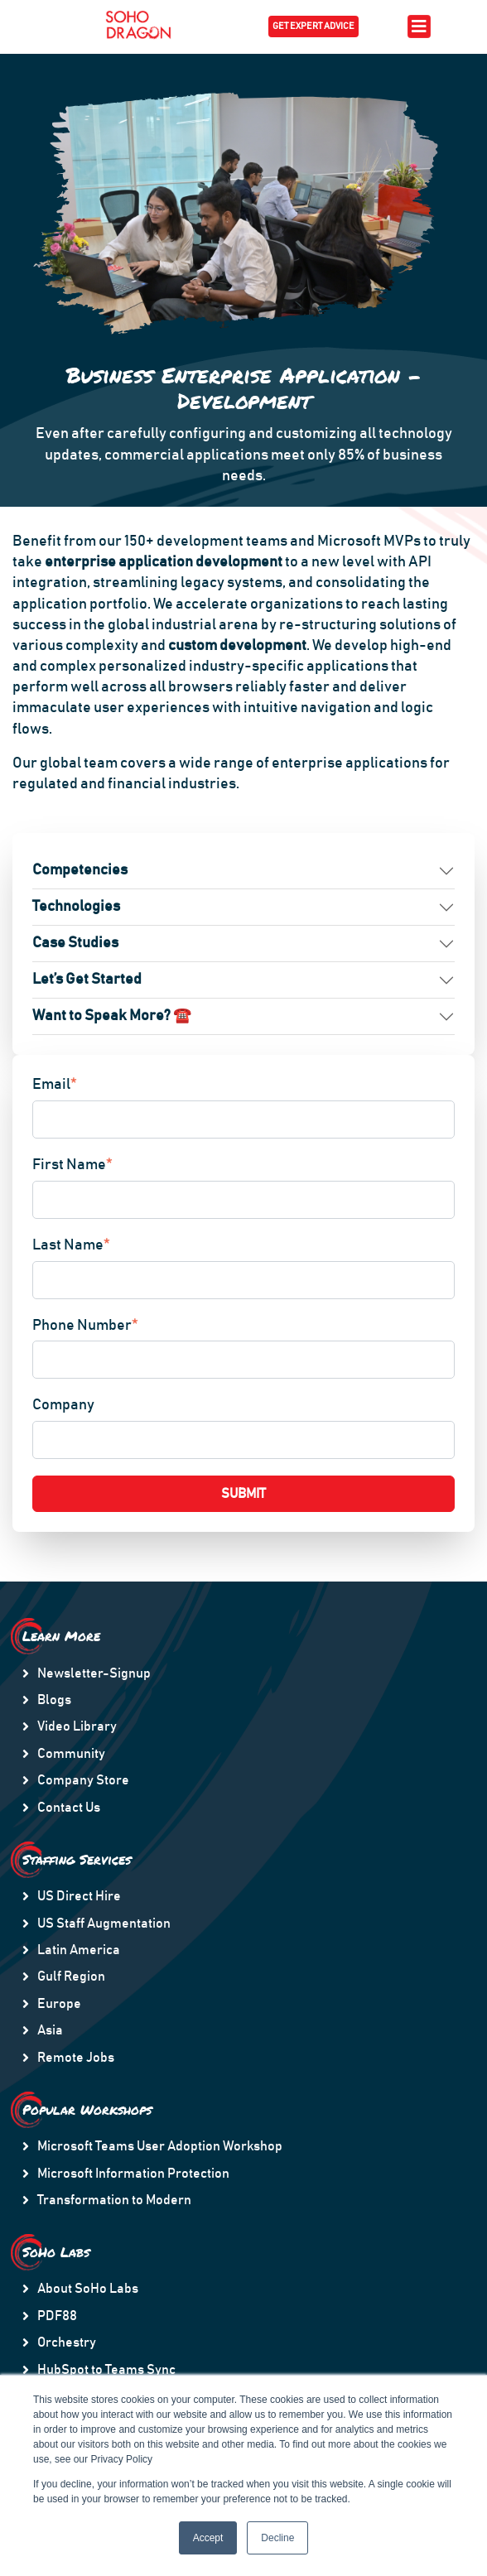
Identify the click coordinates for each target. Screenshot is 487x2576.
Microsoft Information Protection (133, 2173)
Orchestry (66, 2342)
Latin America (78, 1950)
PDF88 (57, 2316)
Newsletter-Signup (94, 1673)
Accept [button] (208, 2538)
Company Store (83, 1780)
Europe (59, 2003)
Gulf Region (71, 1976)
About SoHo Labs (87, 2288)
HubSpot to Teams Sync (106, 2369)
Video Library (77, 1726)
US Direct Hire (79, 1896)
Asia (50, 2030)
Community (71, 1753)
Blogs (54, 1700)
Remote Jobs (75, 2057)
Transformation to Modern (114, 2200)
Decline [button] (277, 2538)
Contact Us (68, 1807)
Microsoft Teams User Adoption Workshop (159, 2146)
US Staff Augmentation (104, 1923)
